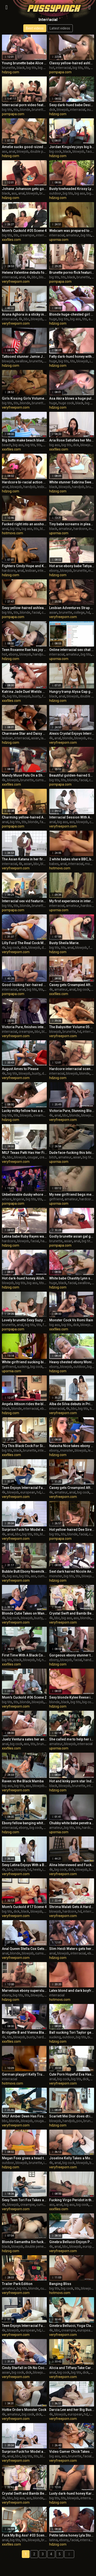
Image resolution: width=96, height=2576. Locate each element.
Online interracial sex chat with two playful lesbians (71, 650)
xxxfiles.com (11, 240)
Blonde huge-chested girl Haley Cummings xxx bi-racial (71, 314)
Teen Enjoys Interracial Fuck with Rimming (24, 1488)
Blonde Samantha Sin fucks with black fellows (24, 2242)
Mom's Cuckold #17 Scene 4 (24, 1907)
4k (28, 277)
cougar (32, 1157)
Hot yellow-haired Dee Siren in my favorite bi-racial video (71, 1530)
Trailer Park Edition (17, 2284)
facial (90, 151)
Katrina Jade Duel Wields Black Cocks (24, 692)
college (79, 612)
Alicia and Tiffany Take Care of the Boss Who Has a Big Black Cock (71, 2368)
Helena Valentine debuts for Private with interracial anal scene (24, 272)
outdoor (55, 193)
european (27, 1492)
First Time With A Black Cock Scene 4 (24, 1655)
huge (53, 319)
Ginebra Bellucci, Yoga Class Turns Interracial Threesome (71, 2326)
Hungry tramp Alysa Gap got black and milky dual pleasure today (71, 692)
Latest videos (60, 28)
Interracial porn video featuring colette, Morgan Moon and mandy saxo (24, 105)
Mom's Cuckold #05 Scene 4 (24, 231)
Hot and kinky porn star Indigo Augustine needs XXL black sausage (71, 1781)
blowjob (63, 110)
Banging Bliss (60, 2284)
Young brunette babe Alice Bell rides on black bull (24, 63)
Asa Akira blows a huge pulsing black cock (71, 398)
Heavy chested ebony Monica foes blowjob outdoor (71, 1362)
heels (37, 1869)
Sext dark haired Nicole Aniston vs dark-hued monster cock (71, 1571)
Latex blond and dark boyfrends (71, 1991)
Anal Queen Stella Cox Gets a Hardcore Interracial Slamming (24, 1949)
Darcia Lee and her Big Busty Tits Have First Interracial (71, 2410)
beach (6, 445)
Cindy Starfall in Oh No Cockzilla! (24, 2368)
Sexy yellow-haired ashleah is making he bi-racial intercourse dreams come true (24, 608)
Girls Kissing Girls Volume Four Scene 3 (24, 398)
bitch (53, 1157)
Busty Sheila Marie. (64, 943)
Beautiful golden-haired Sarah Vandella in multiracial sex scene (71, 775)
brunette (8, 68)
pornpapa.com (60, 72)
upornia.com (58, 240)
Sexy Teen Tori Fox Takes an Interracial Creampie (24, 2200)
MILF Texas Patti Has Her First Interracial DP (24, 1153)
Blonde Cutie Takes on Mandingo (24, 1613)
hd (88, 612)
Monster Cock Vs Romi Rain (71, 1320)
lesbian (42, 487)
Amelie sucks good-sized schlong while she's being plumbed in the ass (24, 147)
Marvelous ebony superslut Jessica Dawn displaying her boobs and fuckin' (24, 1991)
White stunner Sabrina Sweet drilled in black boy (71, 482)
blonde (25, 110)
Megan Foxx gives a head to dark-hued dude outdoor (24, 2158)
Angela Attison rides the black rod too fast (24, 1404)
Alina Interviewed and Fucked (71, 1865)
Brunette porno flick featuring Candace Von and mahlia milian (71, 272)
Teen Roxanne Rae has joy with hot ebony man (24, 650)
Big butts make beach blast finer (24, 440)
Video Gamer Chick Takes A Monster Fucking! (71, 2452)
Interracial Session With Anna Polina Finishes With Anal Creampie (71, 817)
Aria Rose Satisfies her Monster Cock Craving (71, 440)
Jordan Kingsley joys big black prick (71, 147)
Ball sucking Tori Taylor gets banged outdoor (71, 2032)
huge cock (66, 403)
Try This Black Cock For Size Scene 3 (24, 1446)
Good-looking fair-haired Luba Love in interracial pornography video (24, 985)
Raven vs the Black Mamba (23, 1781)
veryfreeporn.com (16, 281)
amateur (72, 235)
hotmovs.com (12, 533)
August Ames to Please (20, 1069)
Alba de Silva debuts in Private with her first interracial (71, 1404)
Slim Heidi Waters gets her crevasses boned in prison (71, 1949)
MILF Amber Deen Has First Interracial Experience (24, 2116)
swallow (21, 361)
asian (53, 612)
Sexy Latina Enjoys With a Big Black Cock (24, 1865)
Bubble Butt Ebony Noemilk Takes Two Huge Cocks (24, 1571)
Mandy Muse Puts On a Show (24, 775)
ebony (54, 571)
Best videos (35, 28)
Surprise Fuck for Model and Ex (24, 1530)
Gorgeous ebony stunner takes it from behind (71, 1655)
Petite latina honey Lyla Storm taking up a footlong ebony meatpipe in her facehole (71, 2535)
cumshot (42, 780)
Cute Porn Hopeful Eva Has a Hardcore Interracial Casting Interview (71, 2074)
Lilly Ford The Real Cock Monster (24, 943)
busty (36, 696)
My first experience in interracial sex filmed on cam (71, 901)
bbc (34, 277)
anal (12, 151)
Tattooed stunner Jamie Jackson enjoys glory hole (24, 356)
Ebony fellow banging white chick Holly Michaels (24, 1823)
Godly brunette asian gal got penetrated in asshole (71, 1236)
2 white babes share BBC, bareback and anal (71, 859)
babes (54, 864)
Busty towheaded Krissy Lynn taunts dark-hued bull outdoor (71, 189)
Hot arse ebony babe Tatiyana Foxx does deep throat (71, 566)
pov (79, 2121)
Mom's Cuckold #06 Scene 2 (24, 1697)
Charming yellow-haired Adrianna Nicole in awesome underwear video (24, 817)
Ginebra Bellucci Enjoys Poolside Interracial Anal (71, 2242)
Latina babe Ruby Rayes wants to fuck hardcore (24, 1236)
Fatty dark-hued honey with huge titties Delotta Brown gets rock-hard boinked (71, 356)
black (21, 68)
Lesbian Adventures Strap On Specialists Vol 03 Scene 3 (71, 608)
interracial (63, 68)
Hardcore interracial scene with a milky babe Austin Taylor (71, 1069)
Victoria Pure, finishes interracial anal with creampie (24, 1027)
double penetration (44, 151)
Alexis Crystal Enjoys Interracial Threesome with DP (71, 733)
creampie (27, 235)
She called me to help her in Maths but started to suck (71, 1739)
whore (7, 1199)
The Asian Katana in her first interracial (24, 859)
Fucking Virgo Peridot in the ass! (71, 2200)
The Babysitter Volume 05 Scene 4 (71, 1027)
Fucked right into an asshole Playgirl (24, 524)
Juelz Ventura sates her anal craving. (24, 1739)
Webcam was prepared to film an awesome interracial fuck (71, 231)
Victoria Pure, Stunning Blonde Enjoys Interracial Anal (71, 1111)
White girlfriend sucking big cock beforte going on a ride (24, 1362)
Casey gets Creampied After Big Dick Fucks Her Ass (71, 985)
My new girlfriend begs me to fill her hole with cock (71, 1194)
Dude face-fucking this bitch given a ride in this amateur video (71, 1153)
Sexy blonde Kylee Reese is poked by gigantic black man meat (71, 1697)
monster (66, 1450)
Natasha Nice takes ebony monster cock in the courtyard (71, 1446)
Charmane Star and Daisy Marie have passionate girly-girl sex (24, 733)
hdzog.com (10, 72)
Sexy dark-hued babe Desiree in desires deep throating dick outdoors (71, 105)
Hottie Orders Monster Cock (24, 2410)
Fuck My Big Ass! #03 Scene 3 (24, 2535)
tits (86, 68)
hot (51, 68)
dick (52, 110)
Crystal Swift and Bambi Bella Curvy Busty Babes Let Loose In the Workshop (71, 1613)
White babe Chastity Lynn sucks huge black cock (71, 1278)
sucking (23, 1367)
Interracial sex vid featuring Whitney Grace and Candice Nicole (24, 901)
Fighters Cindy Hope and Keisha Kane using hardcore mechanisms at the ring (24, 566)
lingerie (18, 1199)
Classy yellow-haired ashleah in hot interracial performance (71, 63)
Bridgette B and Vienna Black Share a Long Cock (24, 2032)
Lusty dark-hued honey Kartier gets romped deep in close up (71, 2493)
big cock (55, 151)
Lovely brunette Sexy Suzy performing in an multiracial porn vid (24, 1320)
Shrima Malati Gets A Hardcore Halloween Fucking (71, 1907)
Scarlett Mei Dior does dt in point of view (71, 2116)
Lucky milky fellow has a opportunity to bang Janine (24, 1111)
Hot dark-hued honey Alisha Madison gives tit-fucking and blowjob (24, 1278)
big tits (31, 68)
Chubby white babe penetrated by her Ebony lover (71, 1823)
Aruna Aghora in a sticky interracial (24, 314)
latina (45, 738)
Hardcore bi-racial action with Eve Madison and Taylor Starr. (24, 482)
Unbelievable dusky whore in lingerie (24, 1194)
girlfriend (56, 1199)
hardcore (80, 529)
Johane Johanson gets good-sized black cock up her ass (24, 189)
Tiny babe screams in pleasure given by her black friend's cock (71, 524)
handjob (29, 487)
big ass (43, 68)
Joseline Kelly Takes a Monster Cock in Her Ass (71, 2158)
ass (4, 151)
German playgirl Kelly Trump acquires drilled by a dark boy (24, 2074)
